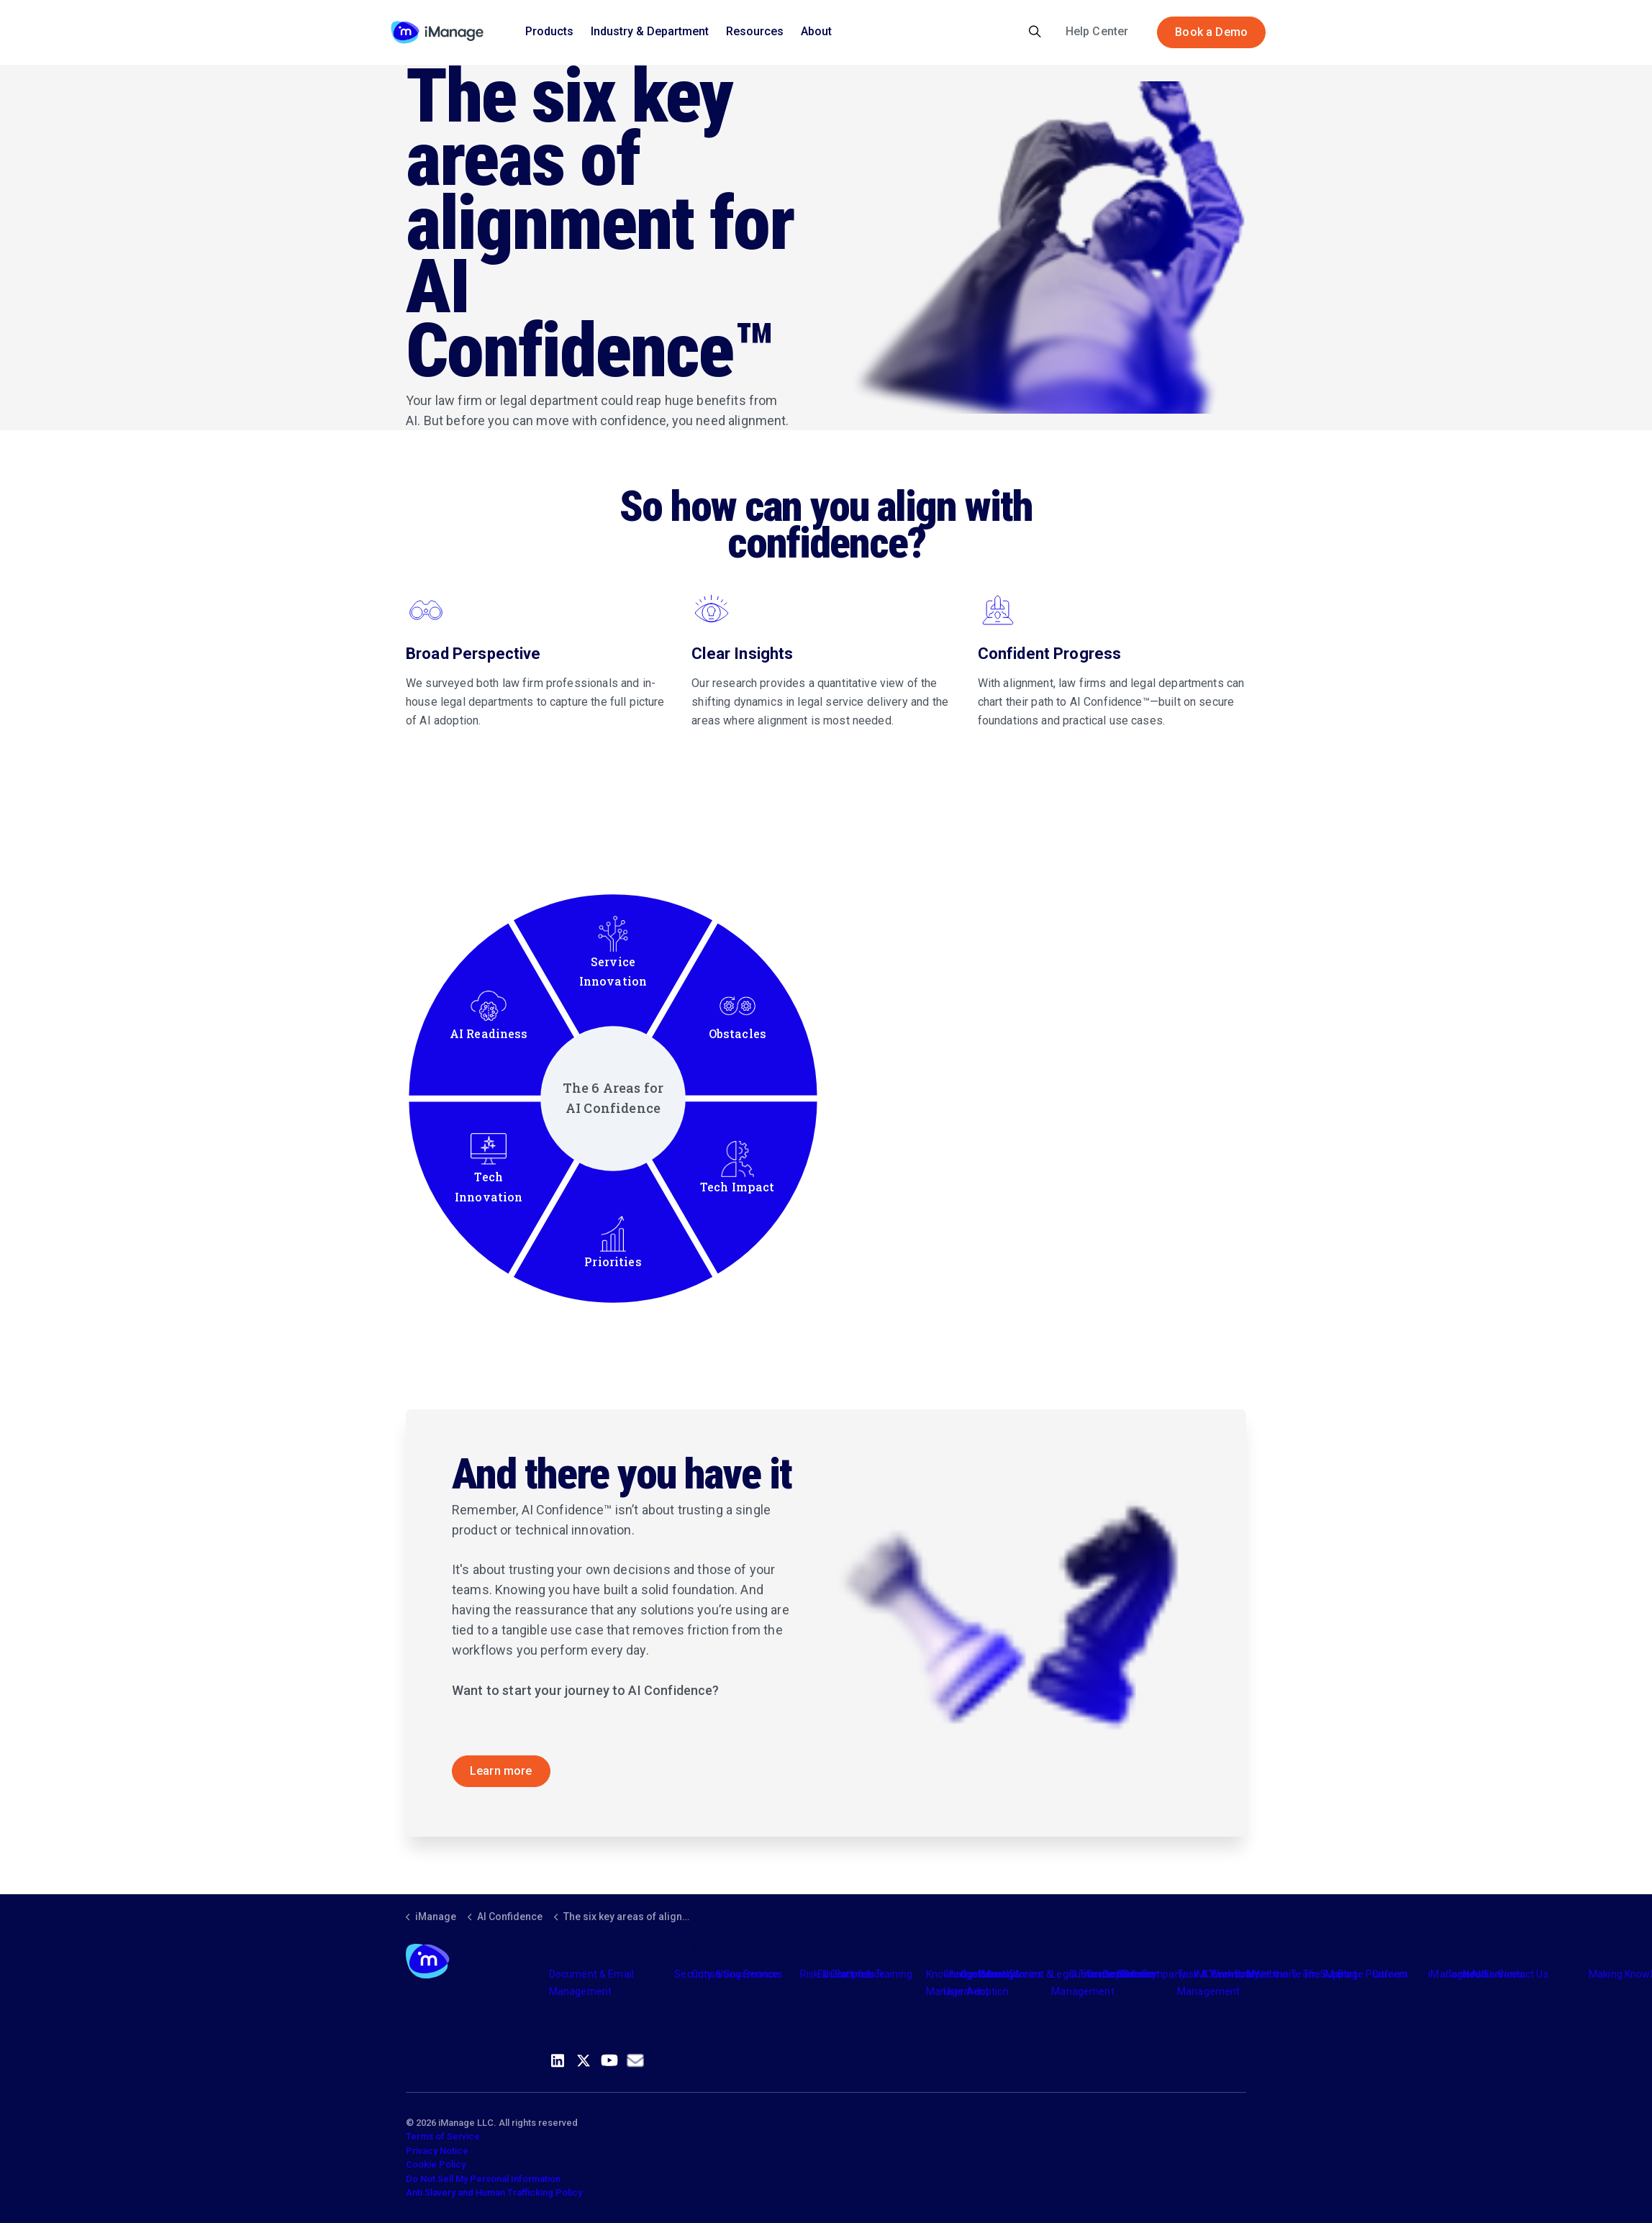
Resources (755, 31)
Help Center (1097, 31)
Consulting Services (737, 1974)
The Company (1153, 1974)
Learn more (501, 1771)
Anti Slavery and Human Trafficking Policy (494, 2192)
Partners (855, 1974)
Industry (996, 1974)
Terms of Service (443, 2136)
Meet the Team (1281, 1974)
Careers (1390, 1974)
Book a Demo (1211, 32)
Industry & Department (650, 31)
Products (549, 31)
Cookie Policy (436, 2164)
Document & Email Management (591, 1982)
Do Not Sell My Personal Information (483, 2178)
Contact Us (1522, 1974)
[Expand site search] (1035, 32)
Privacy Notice (437, 2150)
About (816, 31)
